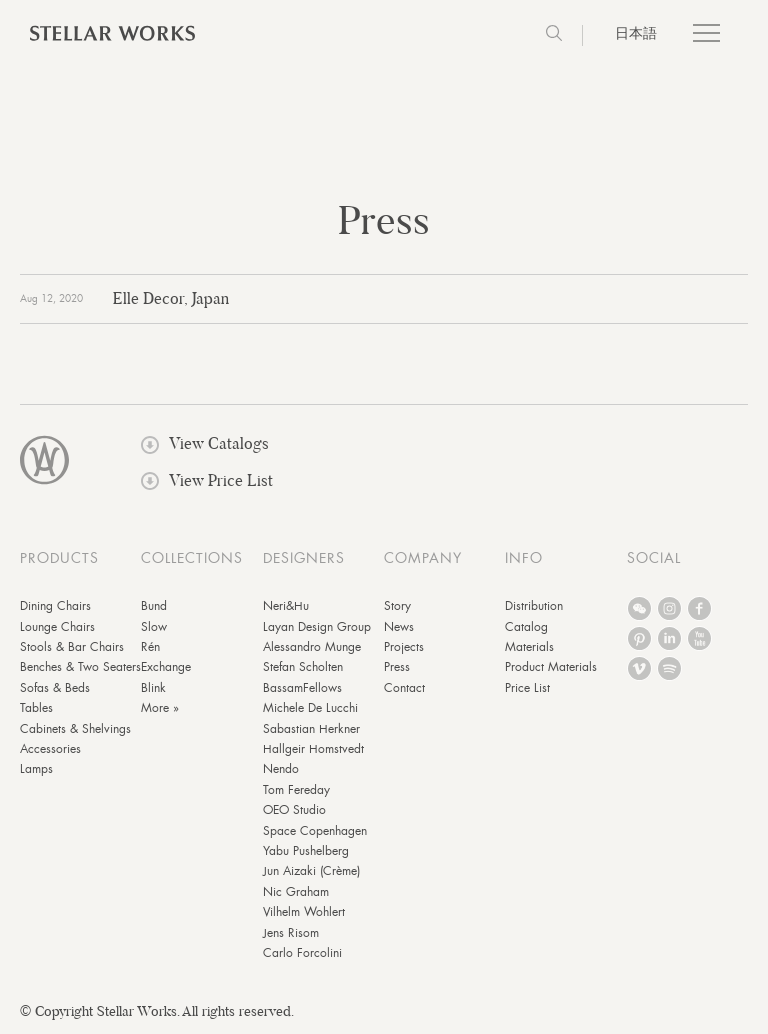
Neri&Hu (286, 606)
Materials (529, 647)
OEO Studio (294, 810)
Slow (154, 627)
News (399, 627)
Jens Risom (291, 933)
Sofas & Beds (55, 688)
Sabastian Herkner (311, 729)
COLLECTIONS (192, 558)
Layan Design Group (317, 627)
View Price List (207, 480)
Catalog (526, 627)
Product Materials (551, 667)
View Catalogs (205, 443)
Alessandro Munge (312, 647)
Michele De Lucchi (310, 708)
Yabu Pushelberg (306, 851)
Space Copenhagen (315, 831)
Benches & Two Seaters (80, 667)
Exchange (166, 667)
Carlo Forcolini (302, 953)
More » (160, 708)
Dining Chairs (55, 606)
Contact (404, 688)
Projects (404, 647)
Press (397, 667)
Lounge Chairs (57, 627)
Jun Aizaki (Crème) (311, 871)
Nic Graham (296, 892)
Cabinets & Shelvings (75, 729)
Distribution (534, 606)
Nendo (281, 769)
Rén (150, 647)
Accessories (50, 749)
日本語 (636, 33)
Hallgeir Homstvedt (313, 749)
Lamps (36, 769)
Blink (153, 688)
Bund (154, 606)
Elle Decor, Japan (171, 298)
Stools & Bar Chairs (72, 647)
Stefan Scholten (303, 667)
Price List (527, 688)
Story (397, 606)
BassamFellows (302, 688)
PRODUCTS (59, 558)
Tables (36, 708)
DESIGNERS (304, 558)
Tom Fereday (296, 790)
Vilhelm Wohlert (304, 912)
